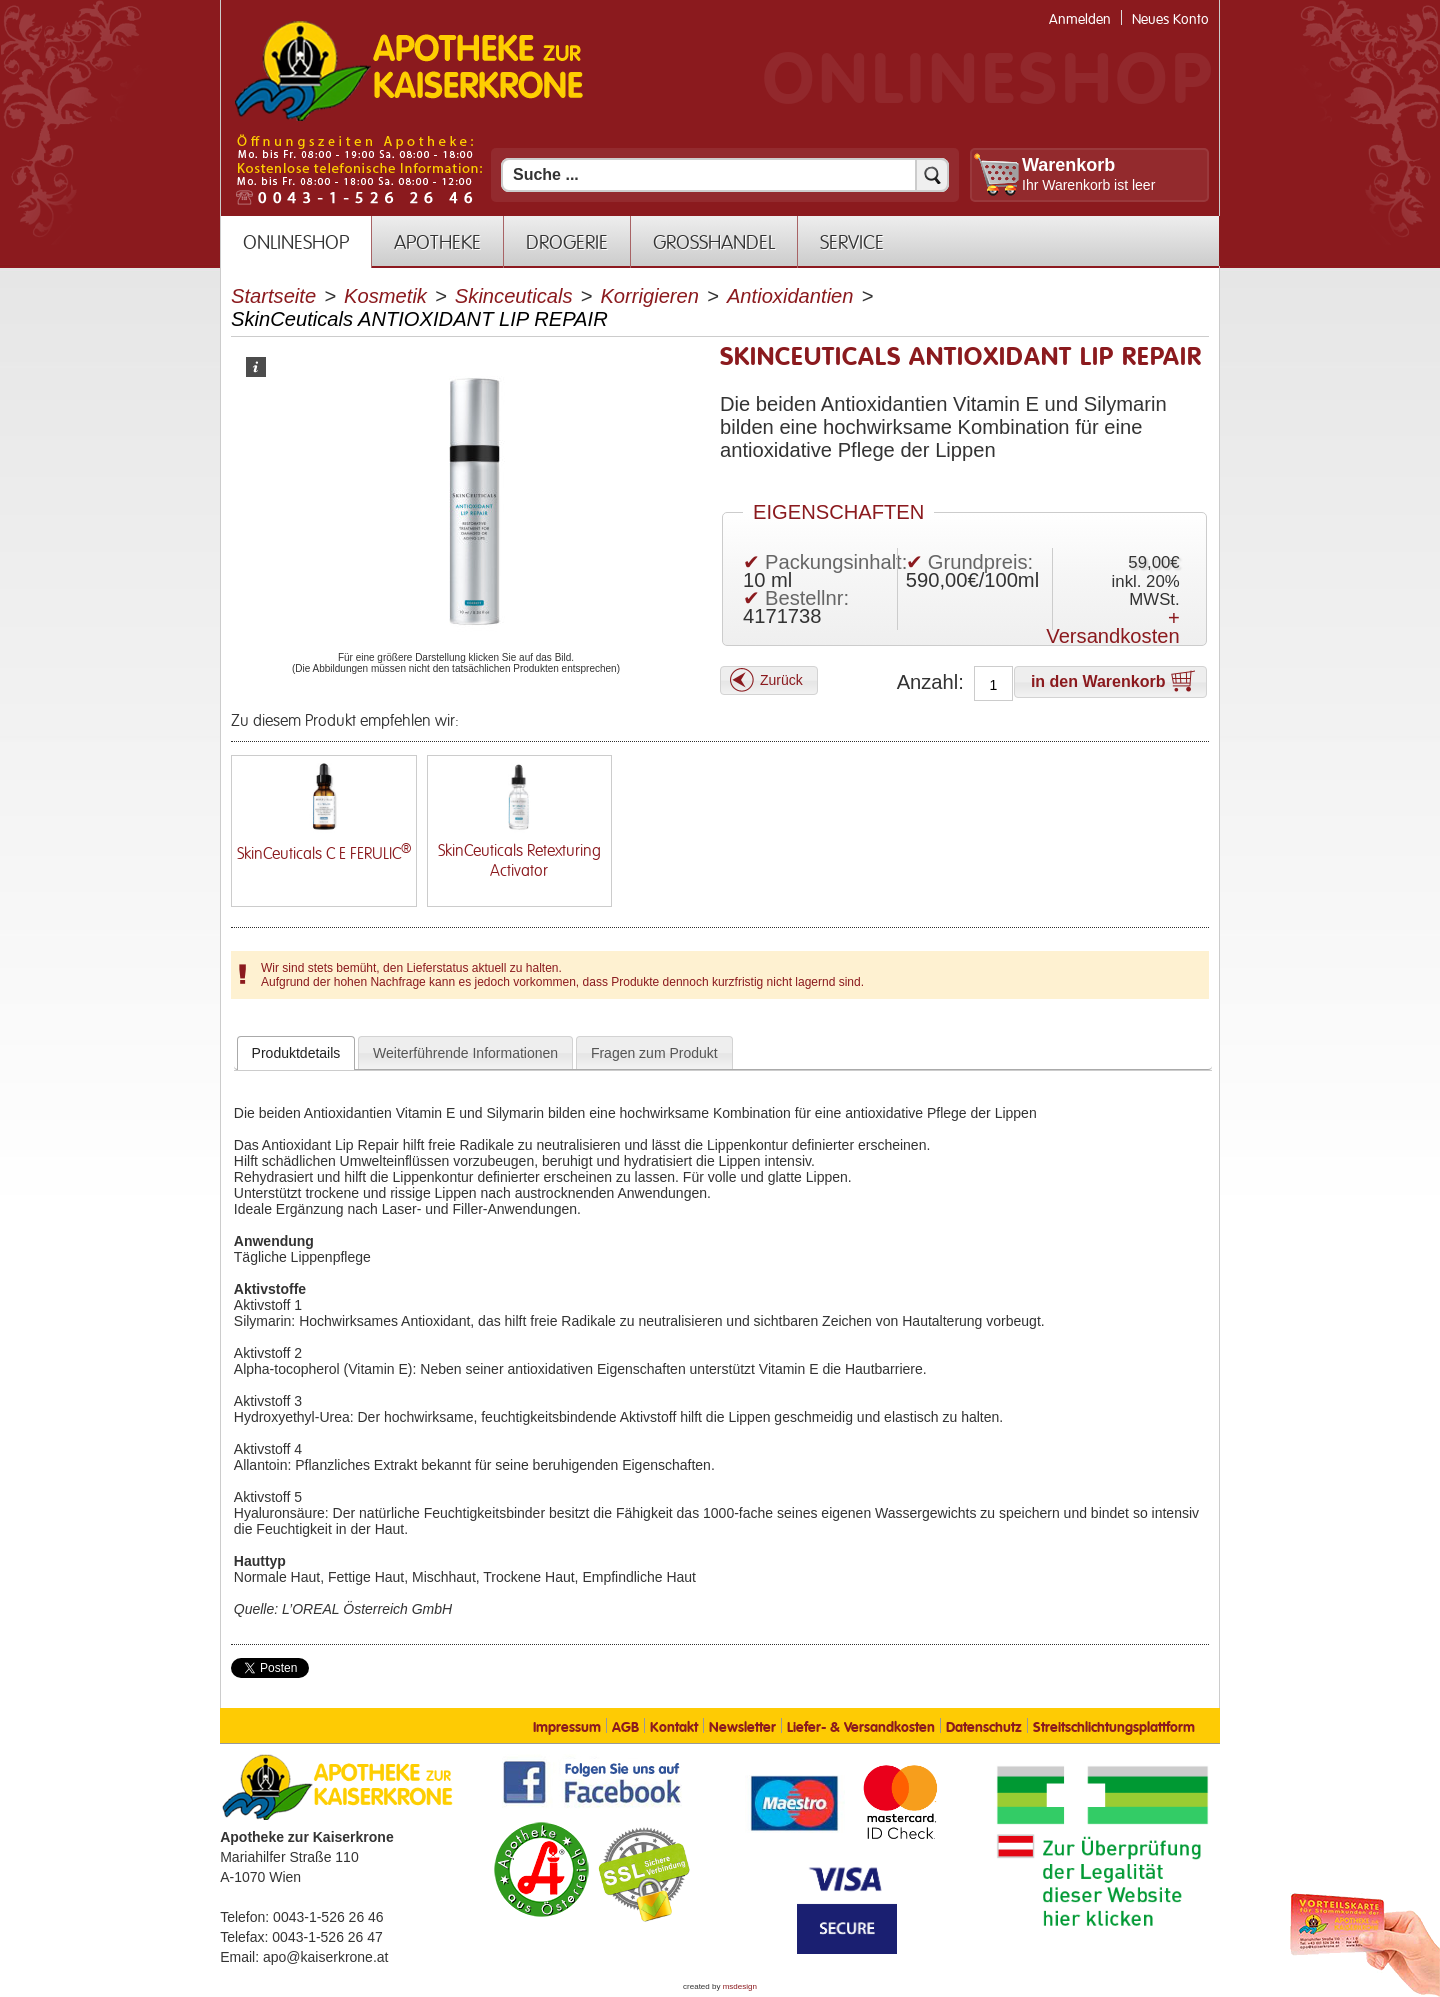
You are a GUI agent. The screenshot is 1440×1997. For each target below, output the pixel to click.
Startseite (273, 296)
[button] (769, 680)
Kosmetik (385, 296)
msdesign (740, 1986)
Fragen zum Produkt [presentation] (654, 1053)
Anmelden (1080, 19)
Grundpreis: (980, 562)
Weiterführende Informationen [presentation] (465, 1053)
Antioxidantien (790, 296)
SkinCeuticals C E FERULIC (324, 854)
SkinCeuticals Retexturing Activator (519, 861)
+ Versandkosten (1112, 627)
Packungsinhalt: (836, 562)
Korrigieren (649, 296)
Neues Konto (1170, 19)
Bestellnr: (807, 598)
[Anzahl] (993, 685)
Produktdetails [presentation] (296, 1053)
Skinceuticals (514, 296)
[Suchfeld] (725, 175)
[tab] (296, 1053)
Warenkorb (1068, 165)
